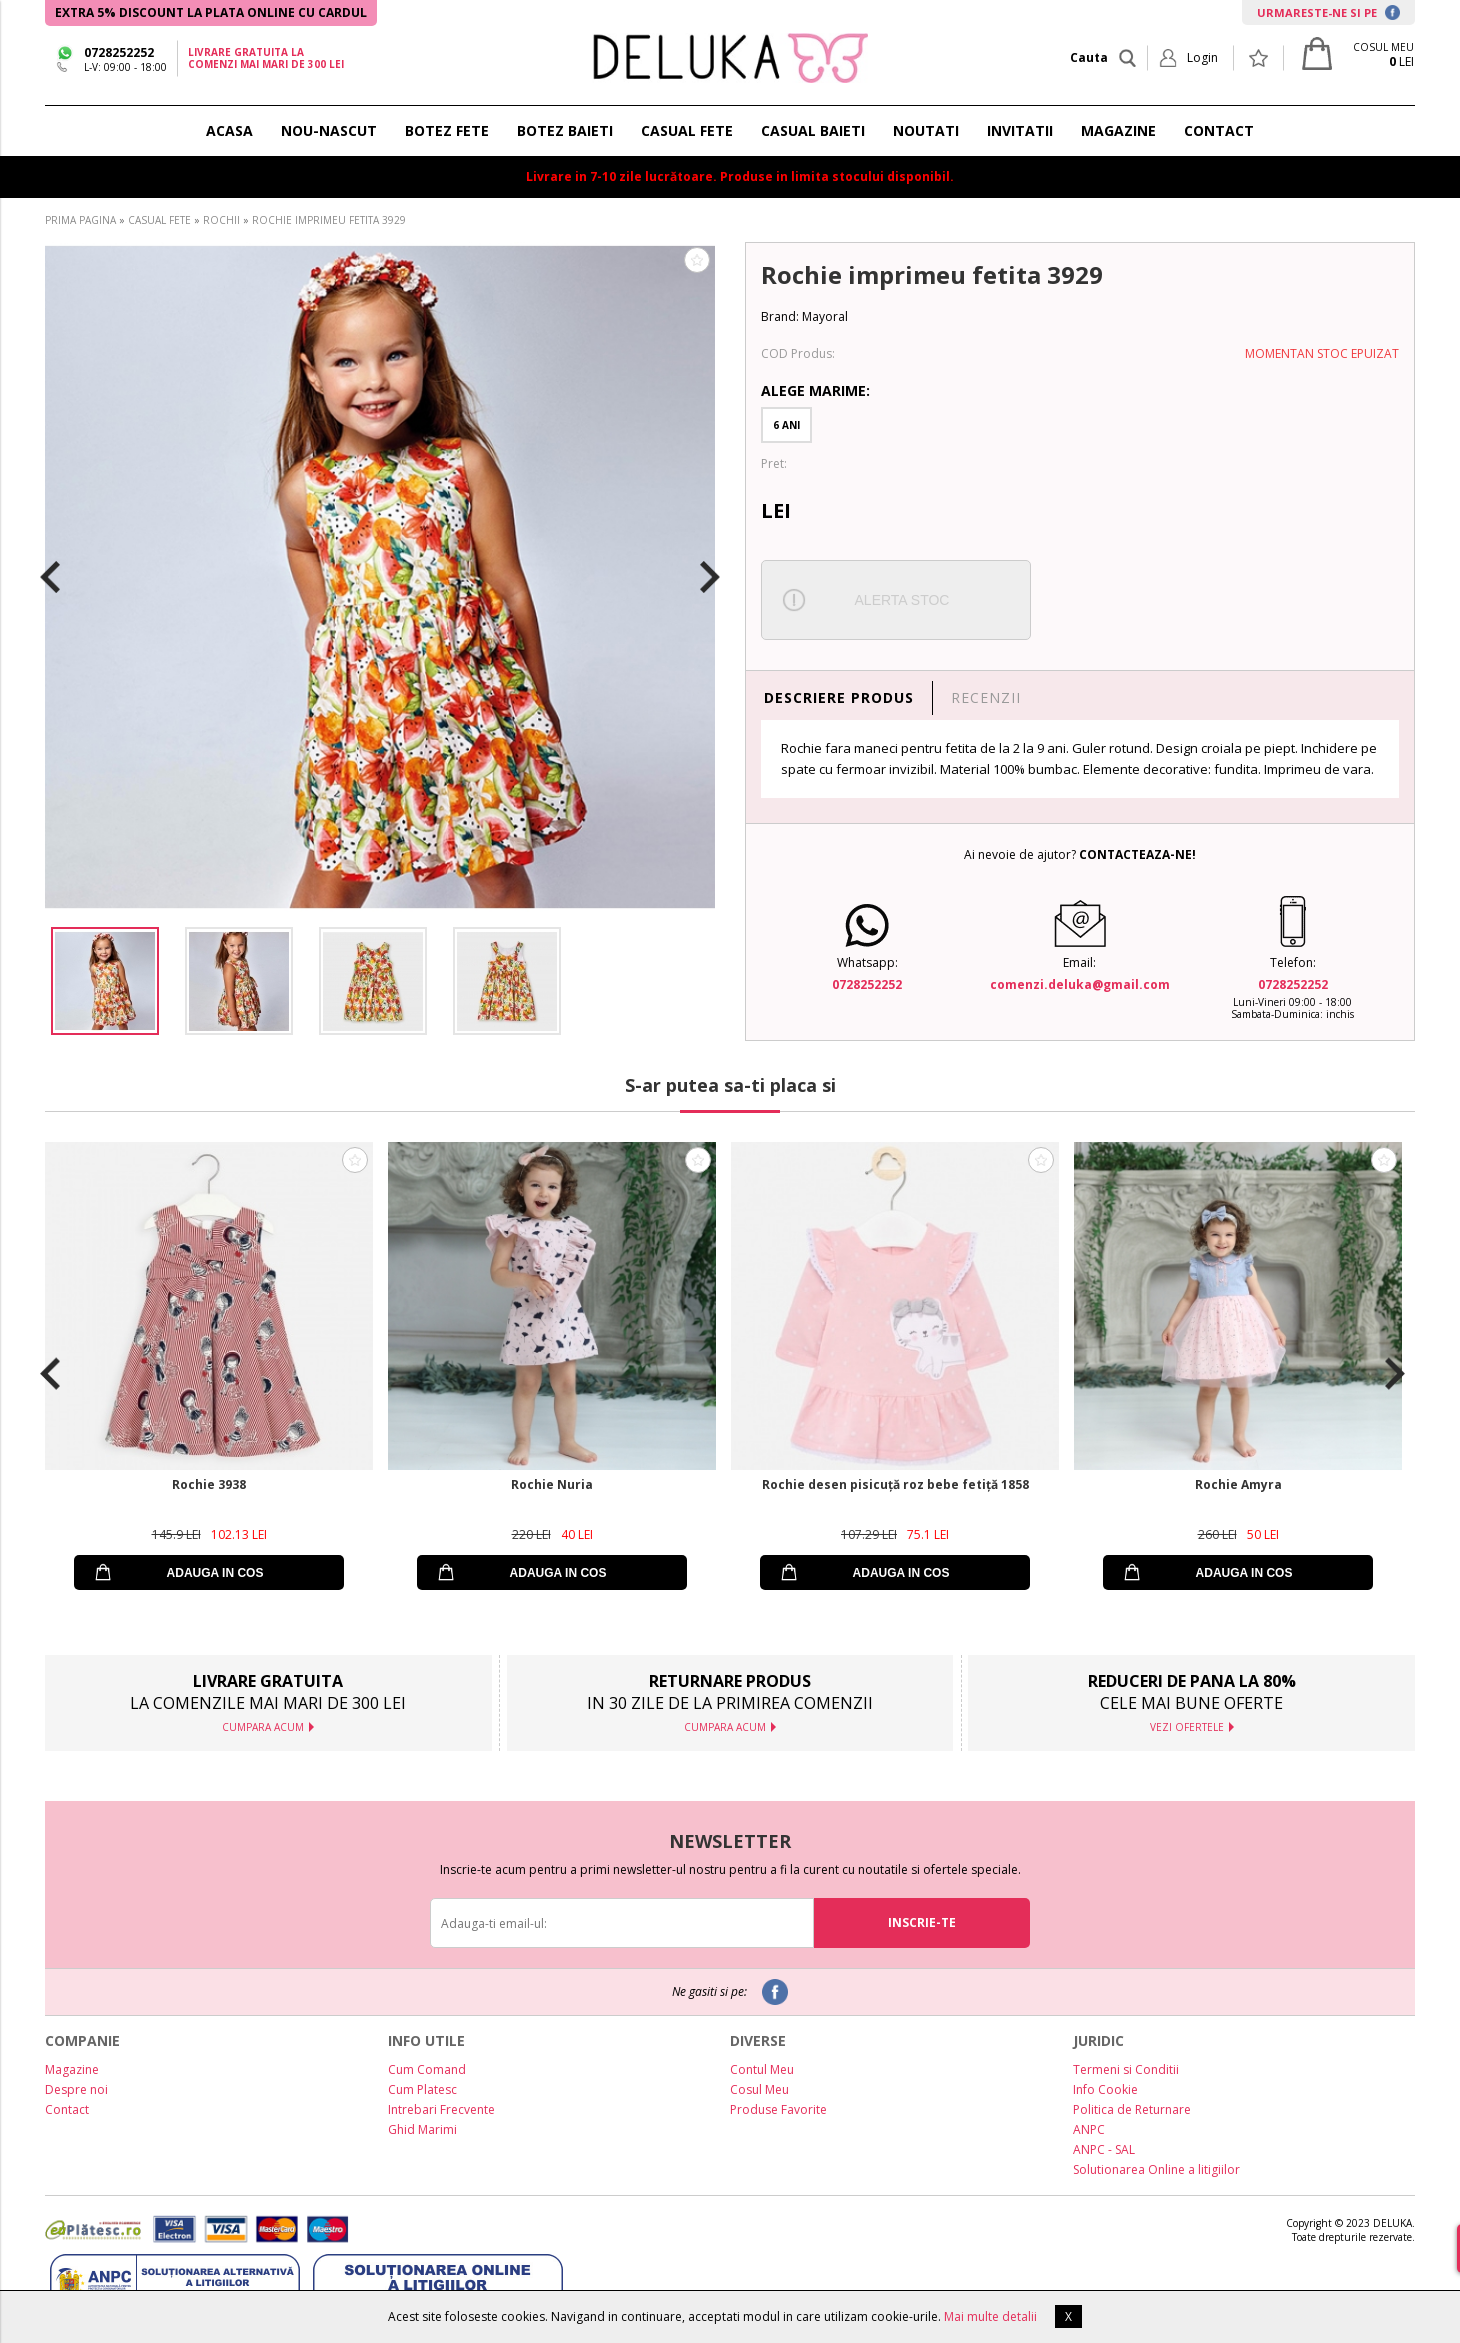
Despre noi (76, 2089)
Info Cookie (1105, 2089)
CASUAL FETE (687, 130)
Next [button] (710, 577)
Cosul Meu (759, 2089)
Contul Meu (762, 2069)
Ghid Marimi (422, 2129)
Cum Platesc (422, 2089)
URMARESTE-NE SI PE (1328, 12)
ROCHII (221, 220)
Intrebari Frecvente (441, 2109)
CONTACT (1219, 130)
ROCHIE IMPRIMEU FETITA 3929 (329, 220)
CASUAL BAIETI (813, 130)
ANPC (1089, 2129)
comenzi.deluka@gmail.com (1080, 984)
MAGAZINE (1118, 130)
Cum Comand (427, 2069)
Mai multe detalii (990, 2316)
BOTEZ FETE (447, 130)
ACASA (229, 130)
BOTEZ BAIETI (565, 130)
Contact (67, 2109)
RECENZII (986, 697)
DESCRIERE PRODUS (839, 697)
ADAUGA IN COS (215, 1573)
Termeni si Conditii (1126, 2069)
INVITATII (1020, 130)
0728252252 (119, 52)
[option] (380, 577)
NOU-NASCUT (329, 130)
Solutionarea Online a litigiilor (1156, 2169)
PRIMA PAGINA (80, 220)
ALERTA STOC (902, 600)
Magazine (72, 2069)
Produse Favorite (778, 2109)
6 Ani (786, 425)
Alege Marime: (815, 390)
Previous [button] (50, 577)
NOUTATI (926, 130)
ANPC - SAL (1104, 2149)
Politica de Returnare (1132, 2109)
